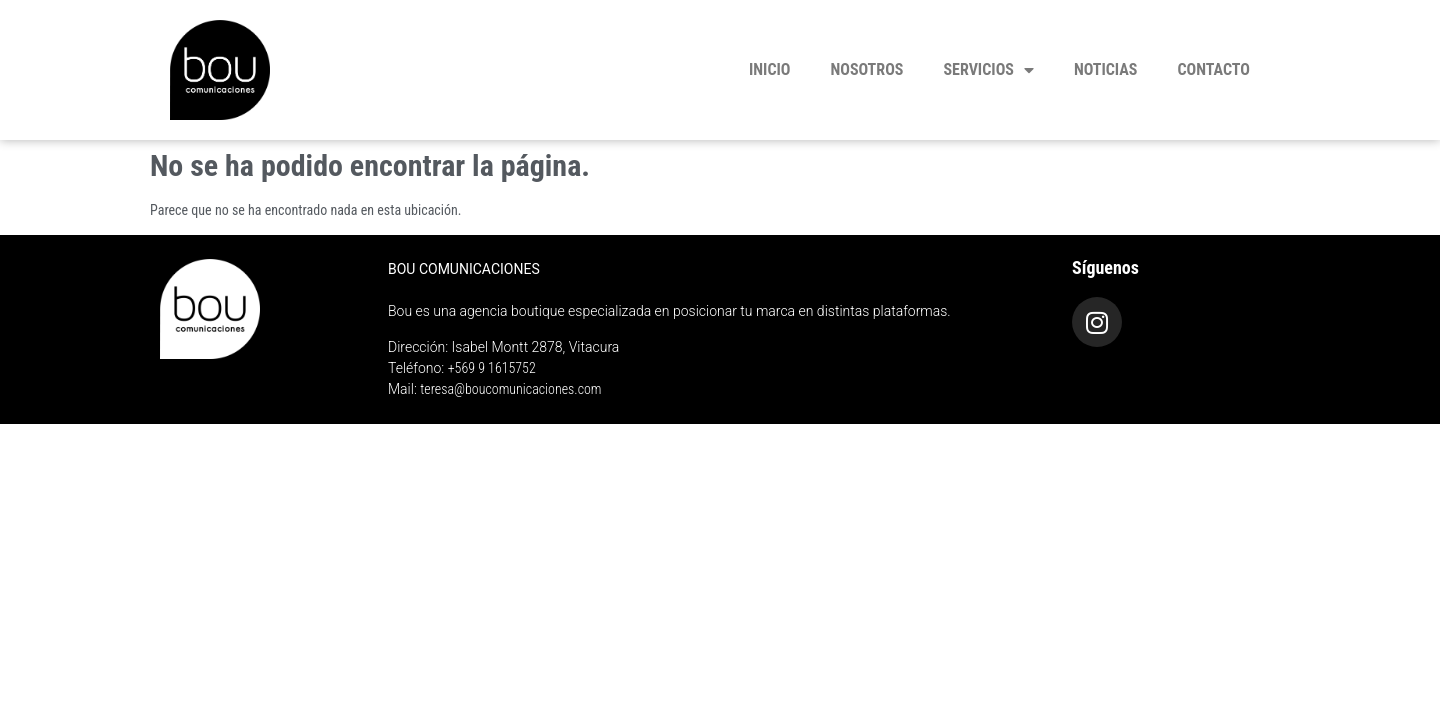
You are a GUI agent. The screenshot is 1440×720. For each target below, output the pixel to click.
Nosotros (867, 69)
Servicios (988, 70)
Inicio (770, 69)
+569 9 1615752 (492, 368)
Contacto (1214, 69)
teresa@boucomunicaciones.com (510, 389)
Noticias (1106, 69)
